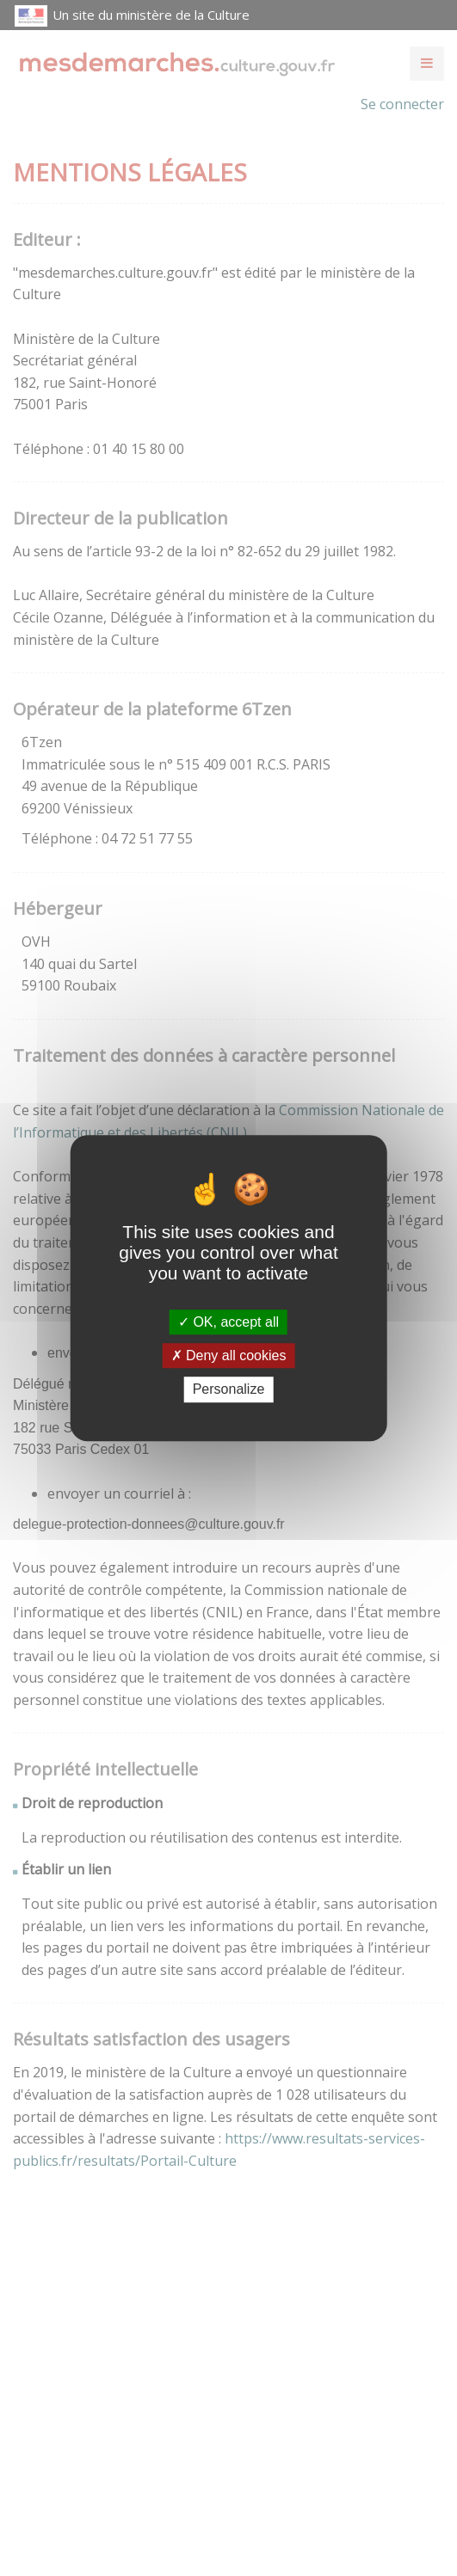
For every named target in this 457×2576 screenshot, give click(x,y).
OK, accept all (228, 1322)
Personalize (229, 1390)
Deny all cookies (229, 1355)
